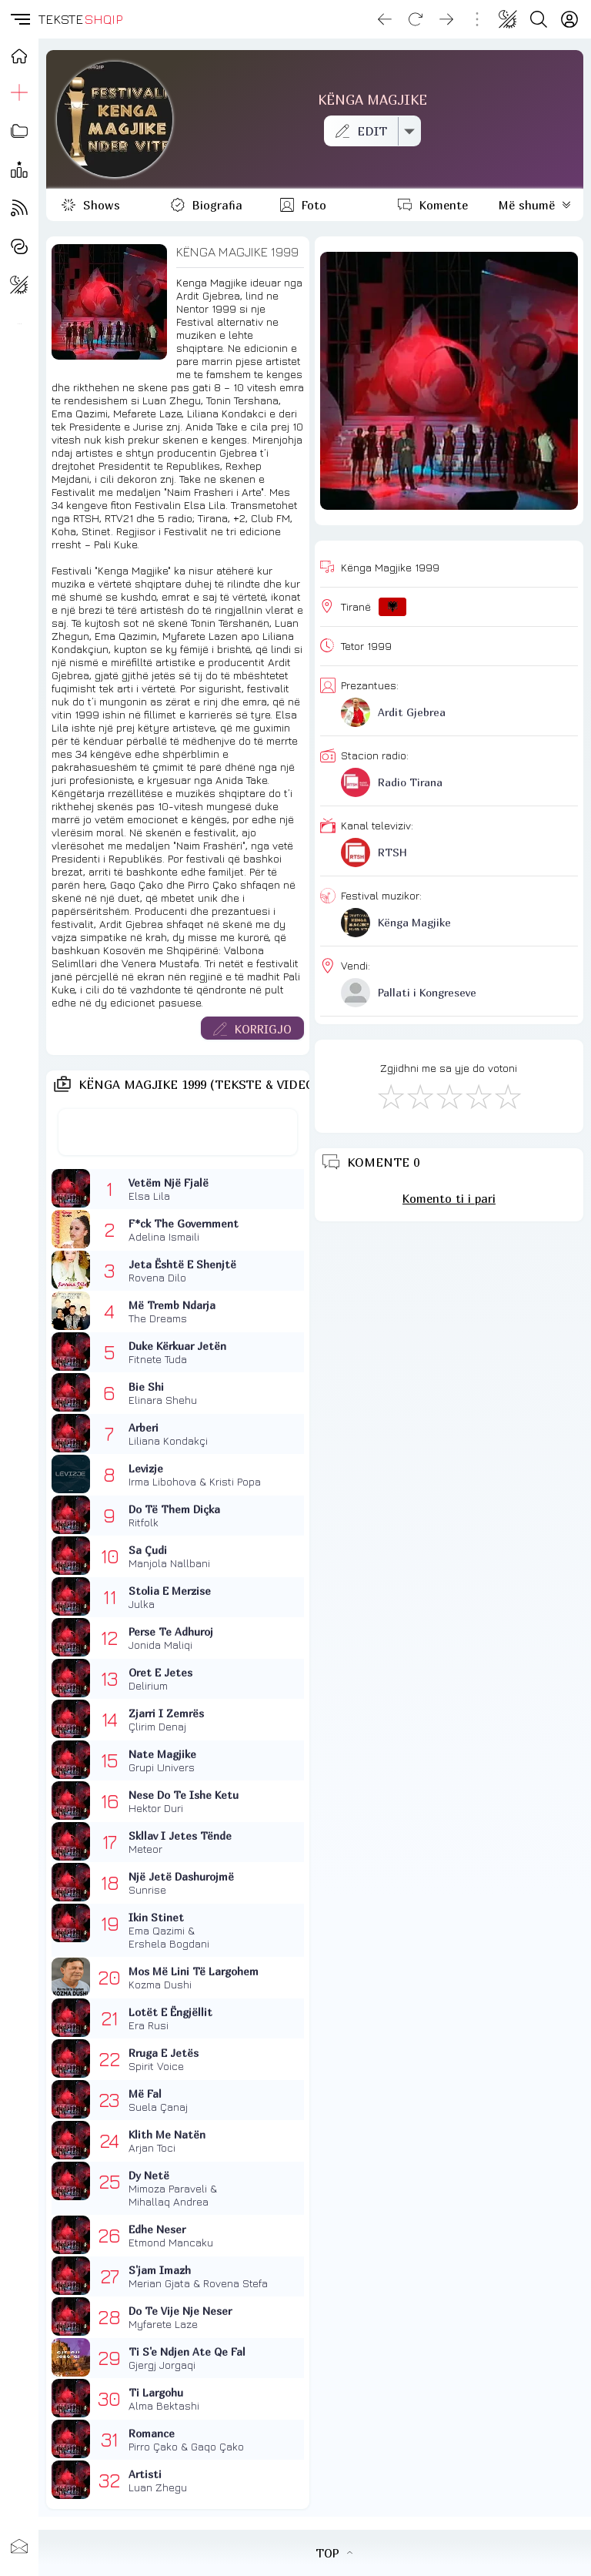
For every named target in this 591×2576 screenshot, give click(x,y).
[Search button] (538, 19)
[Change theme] (507, 19)
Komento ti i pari (449, 1198)
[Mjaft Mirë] (477, 1095)
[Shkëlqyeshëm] (507, 1095)
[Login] (569, 19)
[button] (19, 19)
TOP (334, 2553)
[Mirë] (448, 1095)
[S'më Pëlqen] (390, 1095)
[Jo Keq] (419, 1095)
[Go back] (384, 19)
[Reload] (415, 19)
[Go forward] (446, 19)
